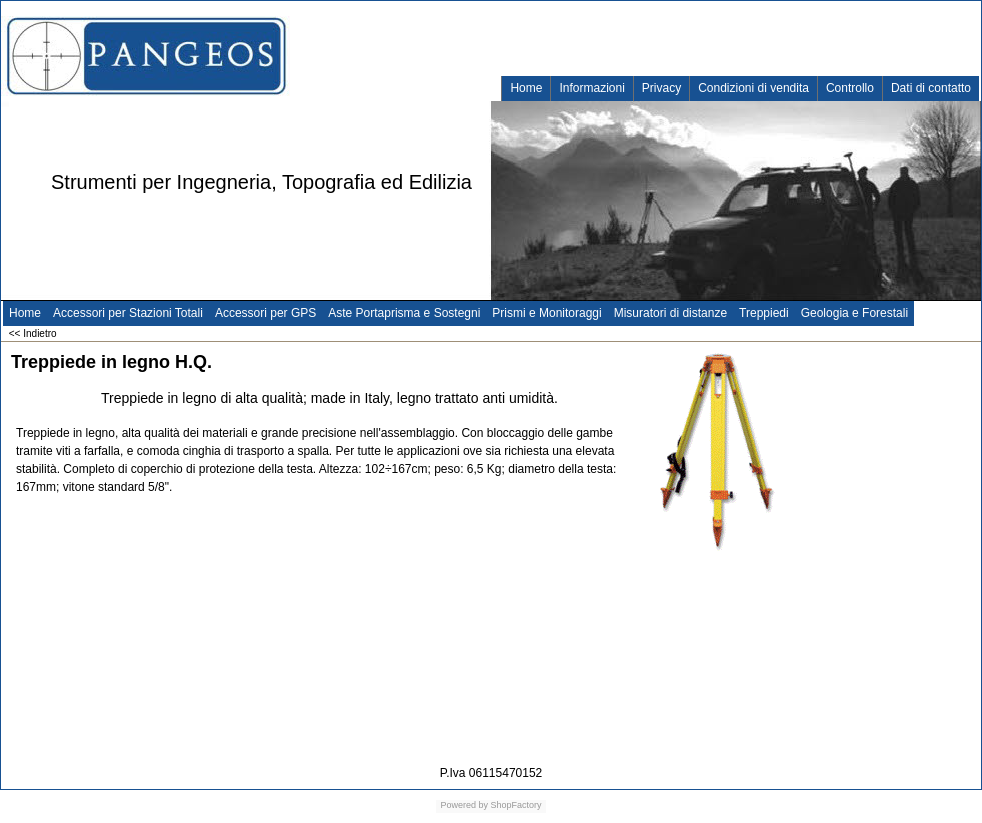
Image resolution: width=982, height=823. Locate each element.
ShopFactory (515, 805)
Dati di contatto (931, 88)
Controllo (850, 88)
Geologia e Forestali (854, 313)
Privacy (661, 88)
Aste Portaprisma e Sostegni (404, 313)
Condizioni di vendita (753, 88)
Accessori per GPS (265, 313)
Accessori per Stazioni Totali (128, 313)
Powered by (464, 805)
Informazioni (591, 88)
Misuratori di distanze (670, 313)
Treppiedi (764, 313)
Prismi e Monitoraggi (546, 313)
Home (526, 88)
